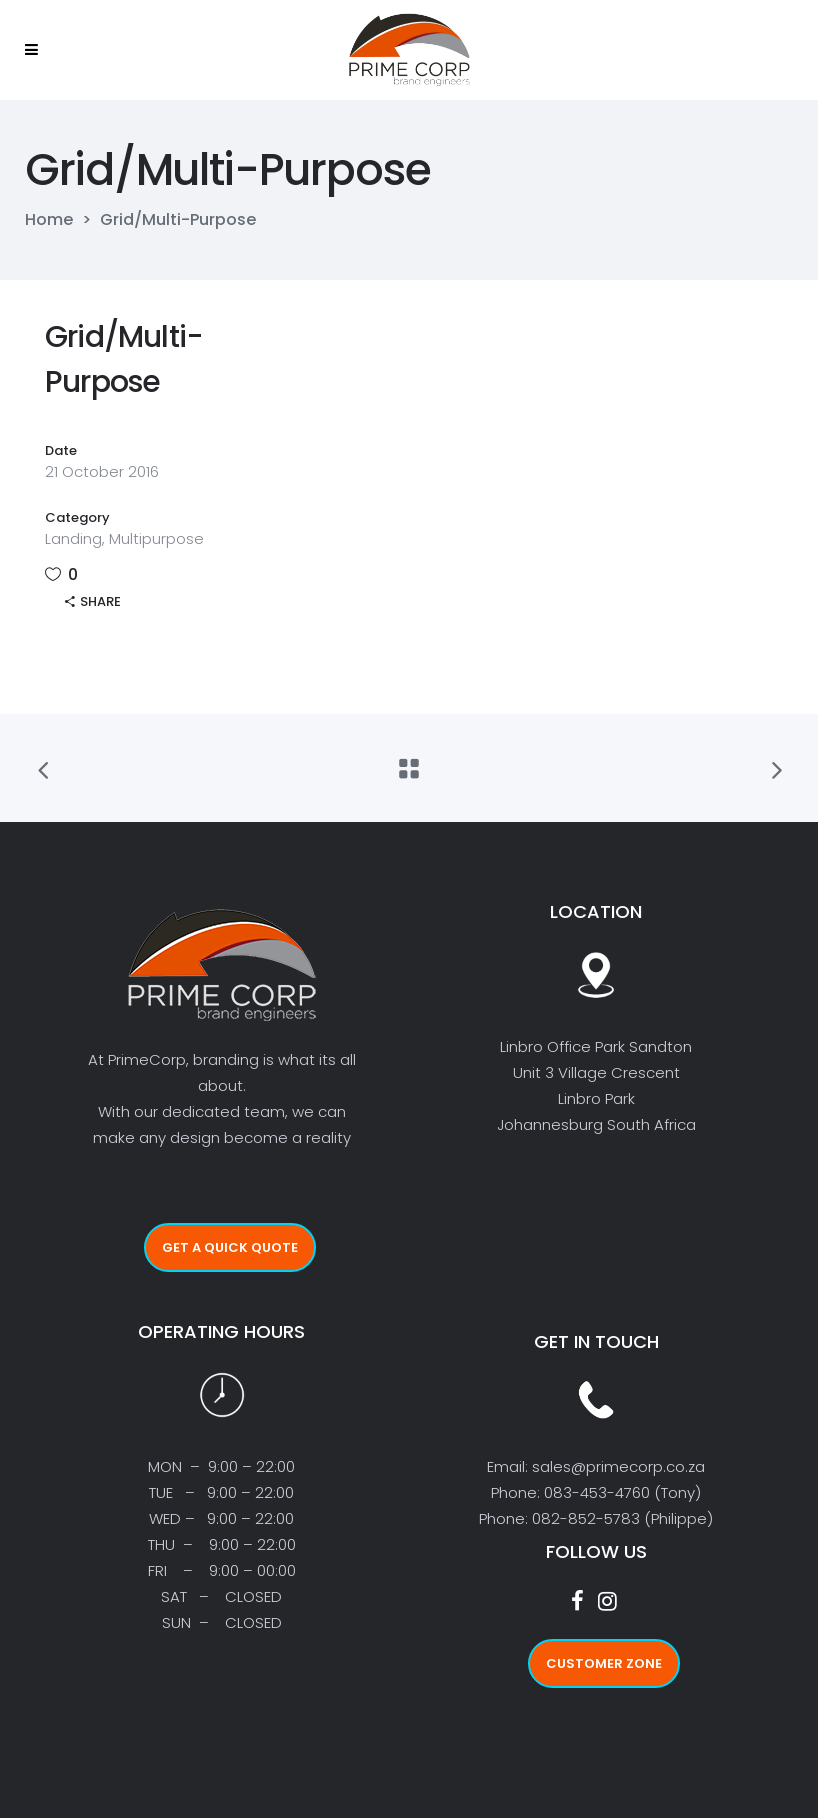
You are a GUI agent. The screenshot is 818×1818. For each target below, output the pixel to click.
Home (49, 220)
